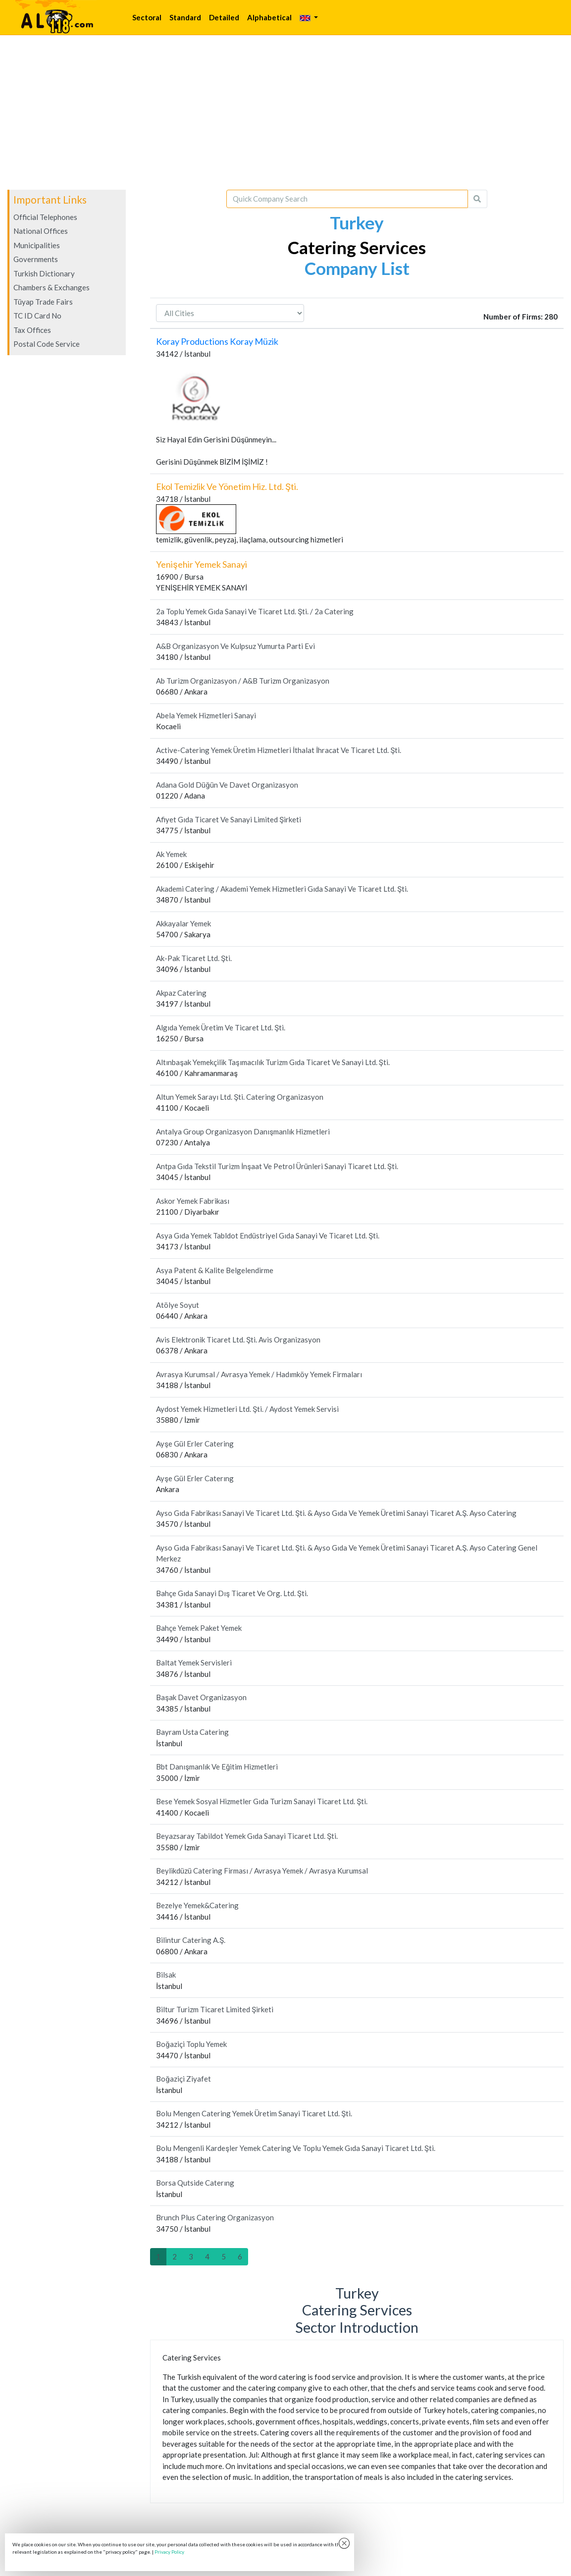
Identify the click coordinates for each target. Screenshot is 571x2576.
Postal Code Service (46, 343)
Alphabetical (269, 17)
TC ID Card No (37, 315)
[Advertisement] (285, 112)
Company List (357, 268)
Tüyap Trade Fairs (43, 301)
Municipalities (36, 245)
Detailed (224, 17)
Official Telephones (45, 217)
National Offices (40, 230)
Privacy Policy (169, 2552)
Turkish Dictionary (44, 273)
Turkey (357, 222)
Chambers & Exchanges (51, 287)
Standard (185, 17)
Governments (35, 259)
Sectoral (146, 17)
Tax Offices (32, 329)
